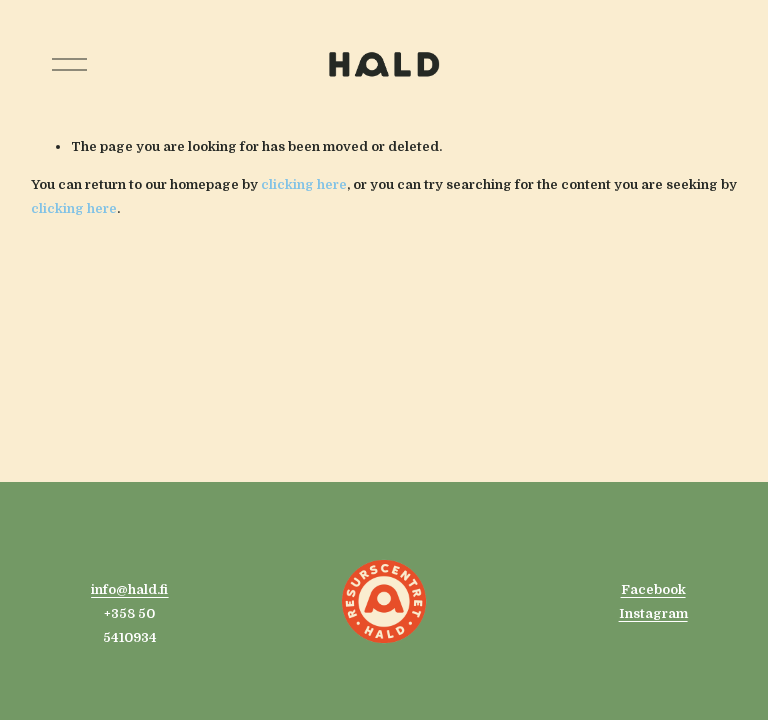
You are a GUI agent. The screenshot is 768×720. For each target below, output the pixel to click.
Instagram (653, 613)
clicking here (304, 184)
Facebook (653, 589)
